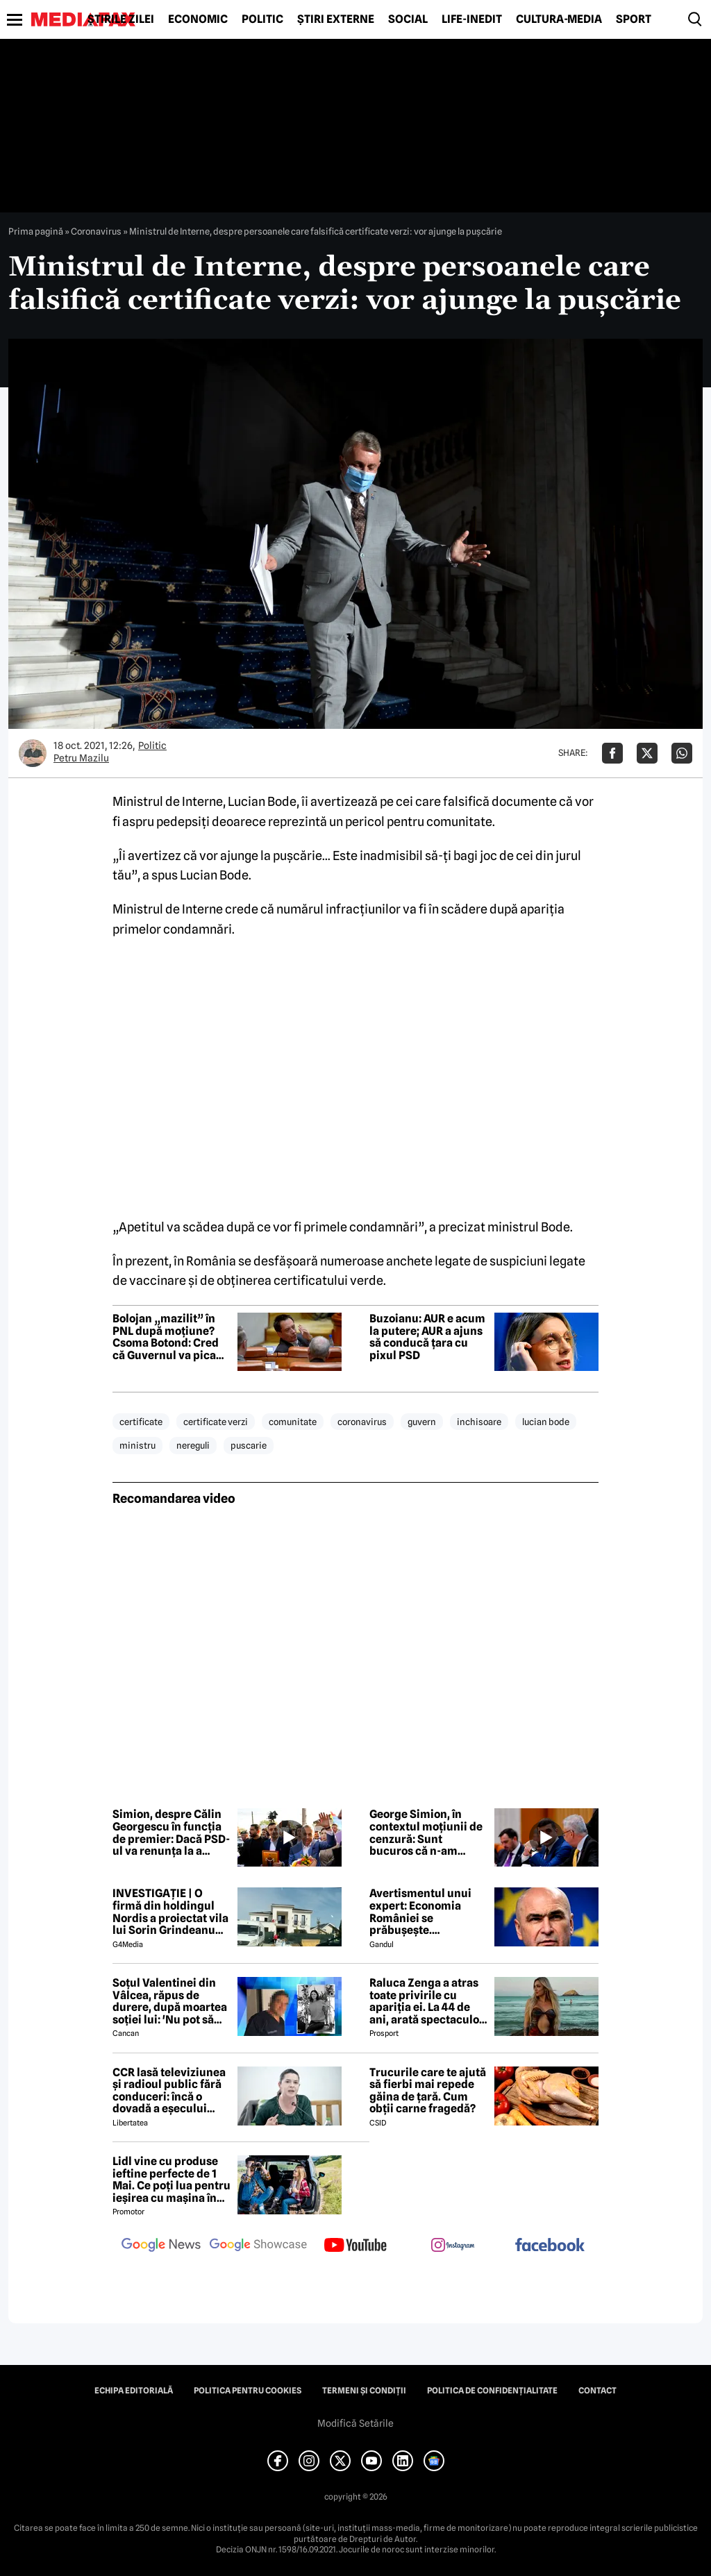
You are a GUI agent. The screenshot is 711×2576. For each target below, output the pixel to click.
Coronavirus (96, 231)
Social (408, 19)
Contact (597, 2391)
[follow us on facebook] (550, 2246)
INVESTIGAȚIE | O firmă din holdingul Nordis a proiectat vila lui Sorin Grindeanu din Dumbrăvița (170, 1911)
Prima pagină (35, 231)
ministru (137, 1445)
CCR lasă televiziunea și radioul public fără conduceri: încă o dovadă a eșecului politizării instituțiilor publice (169, 2090)
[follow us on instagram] (452, 2246)
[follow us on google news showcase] (258, 2246)
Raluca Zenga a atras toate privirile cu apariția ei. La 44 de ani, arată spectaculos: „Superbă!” (428, 2001)
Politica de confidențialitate (492, 2391)
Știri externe (335, 19)
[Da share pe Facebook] (612, 753)
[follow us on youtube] (355, 2246)
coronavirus (362, 1421)
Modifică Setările (355, 2423)
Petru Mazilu (81, 758)
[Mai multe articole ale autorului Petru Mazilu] (33, 753)
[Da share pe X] (647, 753)
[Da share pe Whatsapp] (681, 753)
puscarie (249, 1445)
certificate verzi (215, 1421)
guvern (422, 1421)
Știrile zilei (120, 19)
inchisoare (479, 1421)
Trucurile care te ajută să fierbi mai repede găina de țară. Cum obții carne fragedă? (427, 2090)
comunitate (293, 1421)
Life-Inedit (472, 19)
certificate (140, 1421)
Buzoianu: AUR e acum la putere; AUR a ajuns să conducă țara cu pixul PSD (427, 1337)
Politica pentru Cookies (247, 2391)
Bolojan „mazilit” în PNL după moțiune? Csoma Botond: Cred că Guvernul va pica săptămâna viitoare (165, 1337)
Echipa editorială (133, 2391)
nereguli (193, 1445)
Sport (633, 19)
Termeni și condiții (364, 2391)
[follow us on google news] (161, 2246)
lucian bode (545, 1421)
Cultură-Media (559, 19)
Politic (262, 19)
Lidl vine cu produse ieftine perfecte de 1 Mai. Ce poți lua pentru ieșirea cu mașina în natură (171, 2179)
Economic (198, 19)
